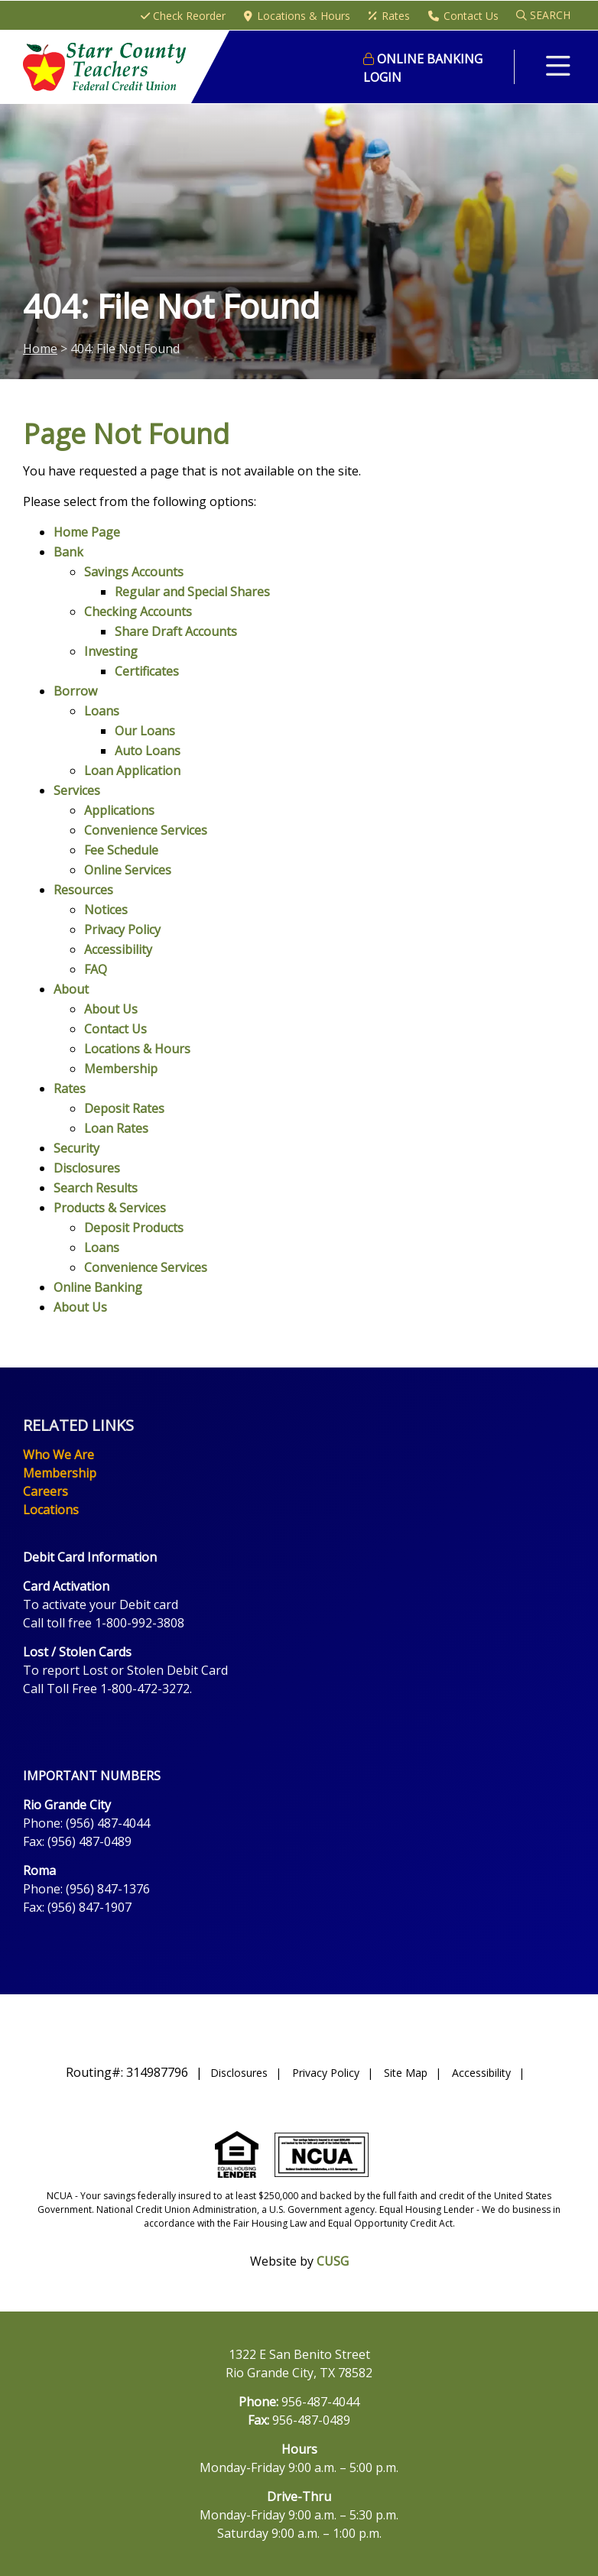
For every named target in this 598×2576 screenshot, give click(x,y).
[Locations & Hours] (297, 16)
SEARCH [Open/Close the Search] (548, 15)
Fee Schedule (121, 850)
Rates (70, 1088)
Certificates (147, 671)
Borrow (75, 691)
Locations (51, 1509)
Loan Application (132, 770)
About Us (111, 1009)
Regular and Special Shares (192, 591)
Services (77, 790)
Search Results (96, 1187)
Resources (83, 889)
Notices (106, 909)
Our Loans (145, 730)
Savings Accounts (134, 571)
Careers (45, 1491)
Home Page (87, 532)
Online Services (127, 869)
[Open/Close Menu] (558, 67)
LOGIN (420, 67)
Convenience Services (145, 830)
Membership (121, 1068)
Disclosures (87, 1168)
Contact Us (115, 1028)
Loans (101, 710)
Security (76, 1148)
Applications (119, 810)
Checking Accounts (138, 611)
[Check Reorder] (183, 16)
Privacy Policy (122, 929)
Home (40, 348)
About (71, 989)
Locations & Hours (137, 1048)
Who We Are (58, 1454)
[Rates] (389, 16)
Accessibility (118, 949)
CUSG (333, 2261)
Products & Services (110, 1207)
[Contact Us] (463, 16)
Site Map (405, 2072)
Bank (68, 551)
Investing (111, 651)
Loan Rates (116, 1128)
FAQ (95, 969)
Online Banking (98, 1287)
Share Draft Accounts (176, 631)
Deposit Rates (124, 1108)
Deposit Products (134, 1227)
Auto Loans (147, 750)
